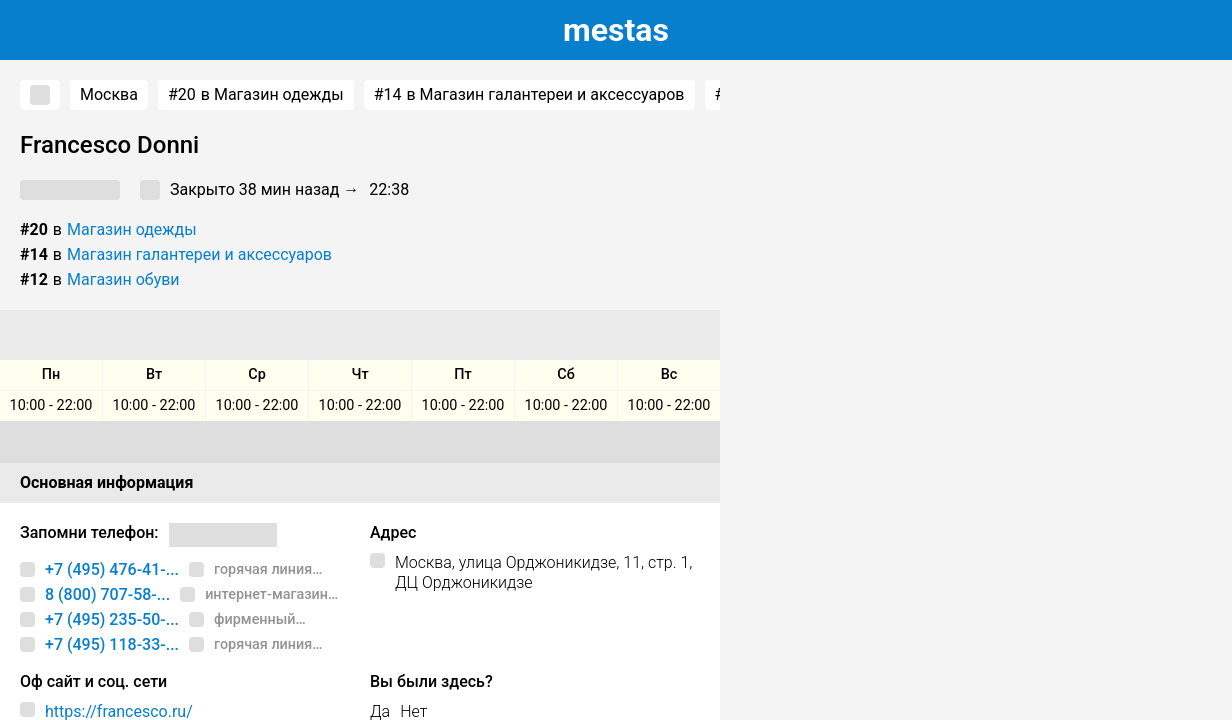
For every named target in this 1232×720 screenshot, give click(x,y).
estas (616, 30)
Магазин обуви (123, 279)
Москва (109, 94)
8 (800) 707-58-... (107, 594)
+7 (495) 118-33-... (112, 644)
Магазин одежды (132, 229)
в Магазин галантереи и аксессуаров (529, 95)
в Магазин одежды (256, 95)
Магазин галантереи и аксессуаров (199, 254)
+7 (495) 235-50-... (112, 619)
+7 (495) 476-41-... (112, 569)
